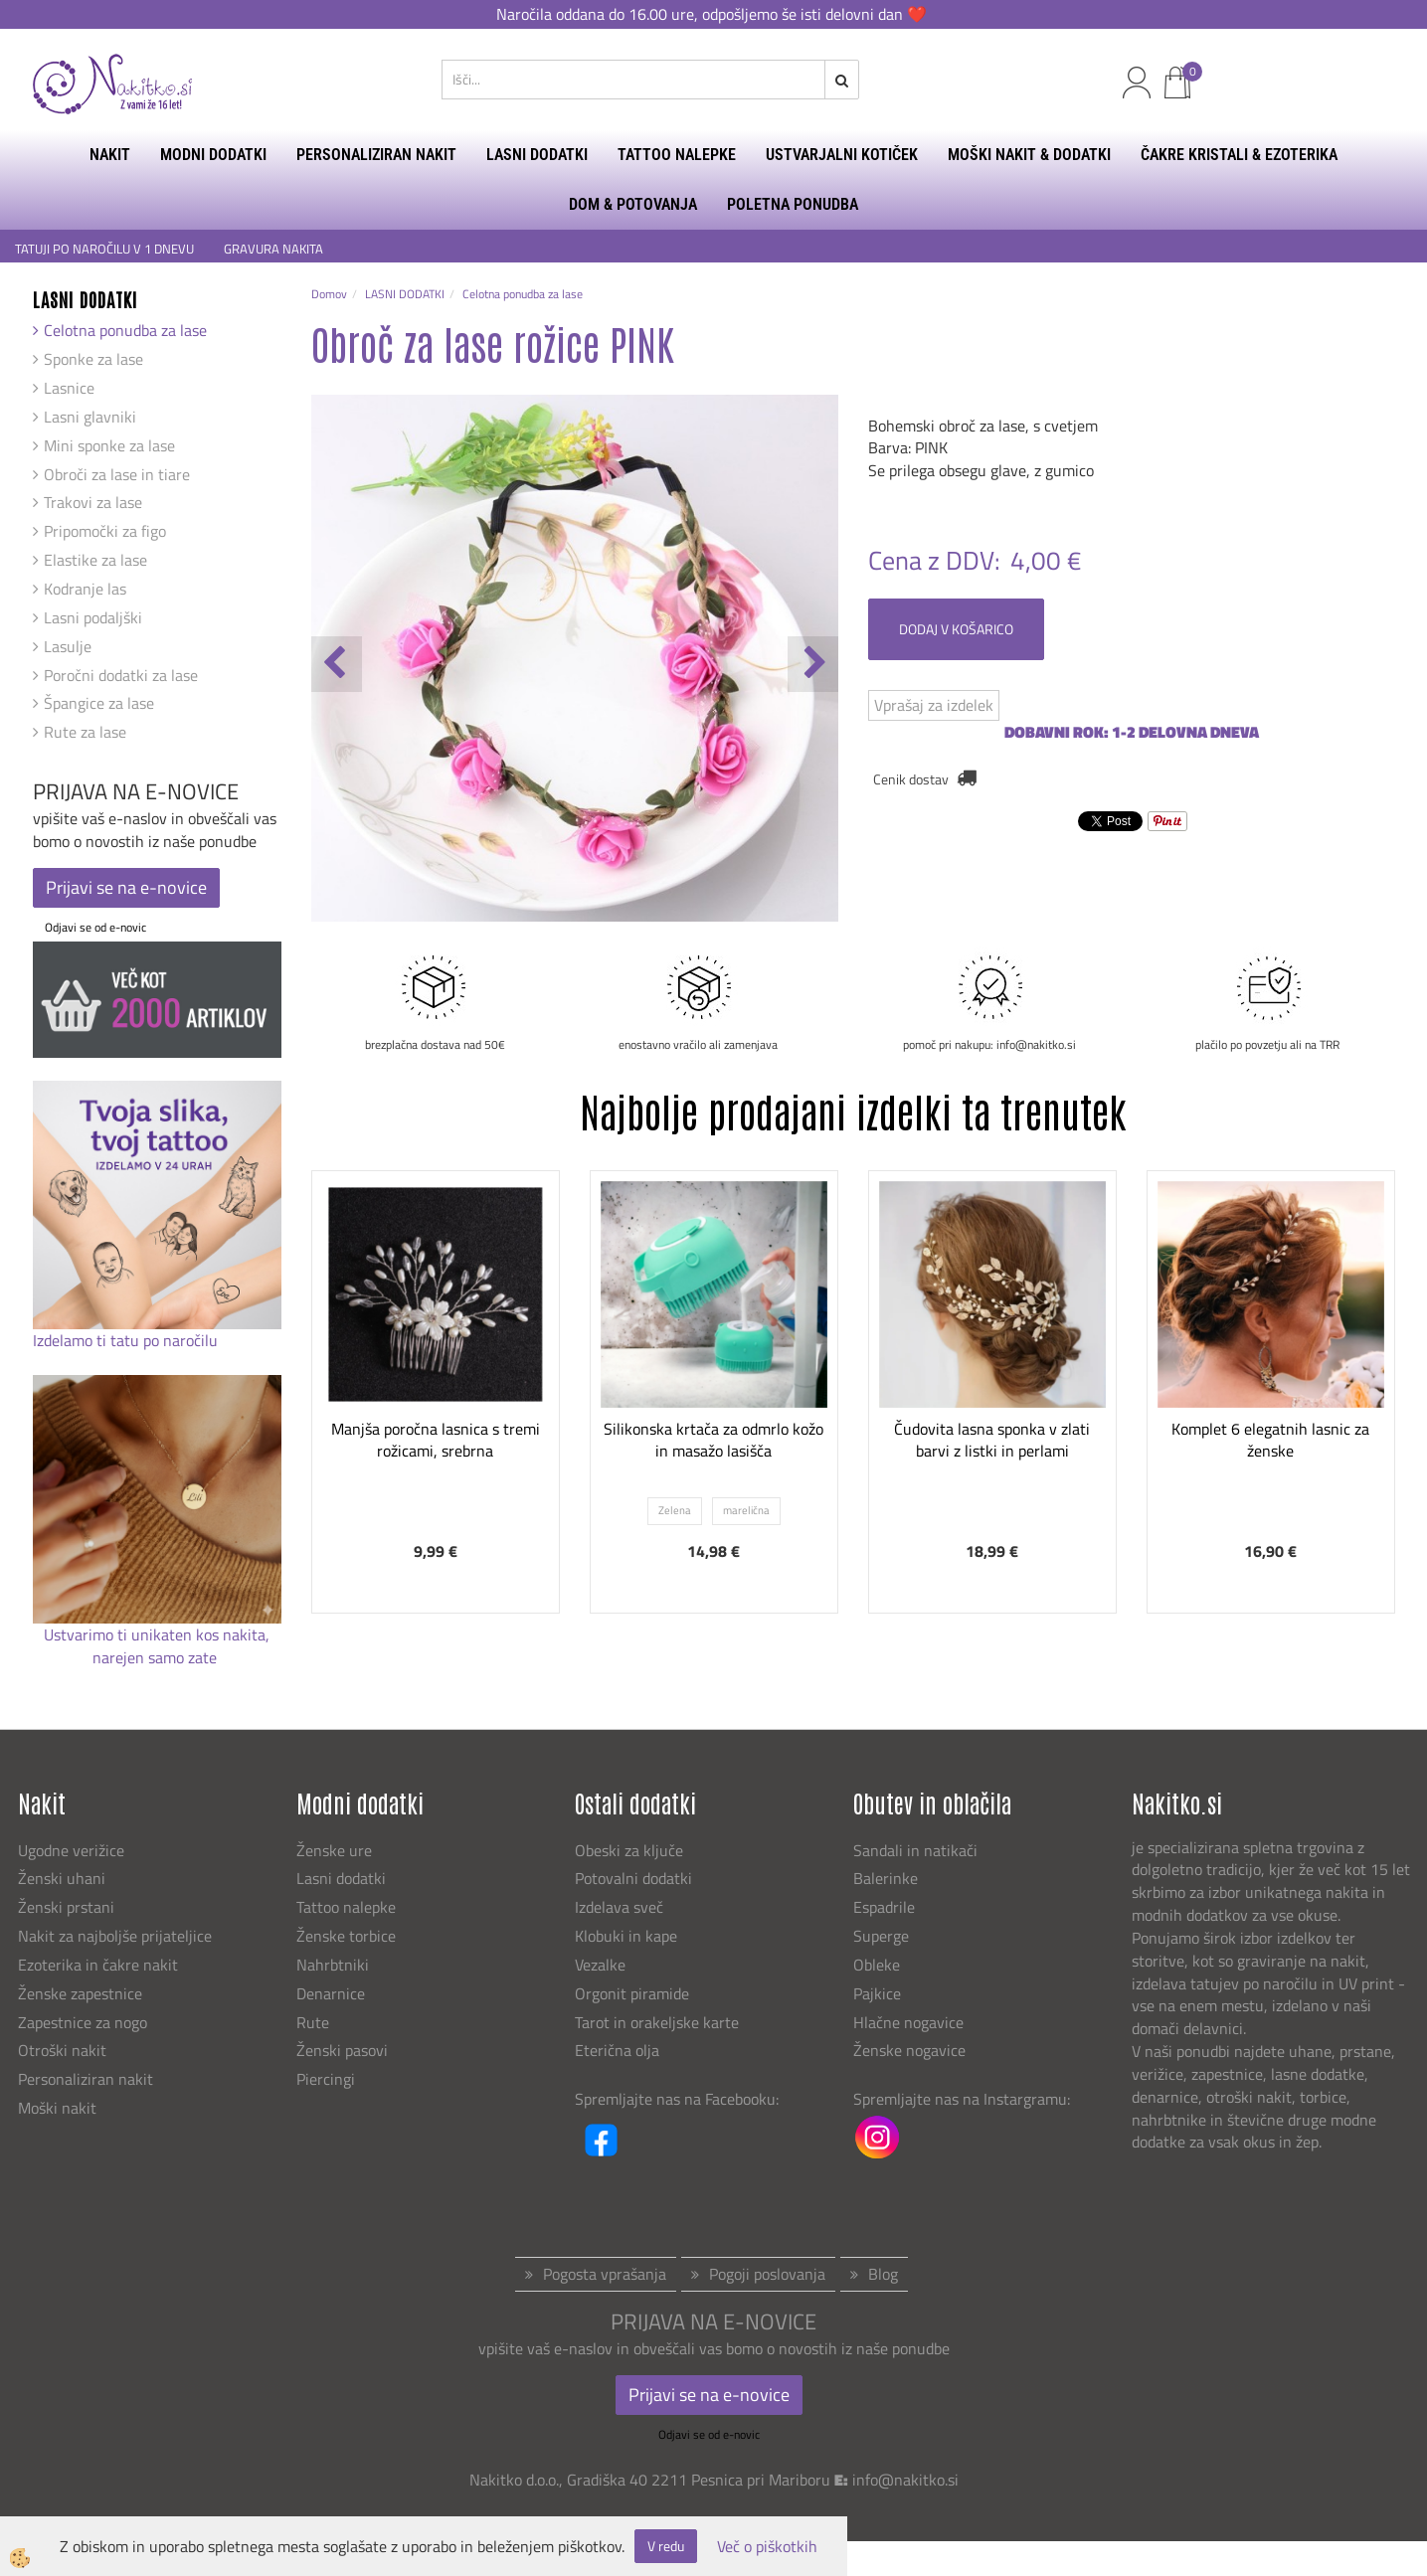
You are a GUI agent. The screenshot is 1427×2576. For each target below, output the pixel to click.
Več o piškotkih (767, 2546)
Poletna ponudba (792, 204)
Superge (881, 1936)
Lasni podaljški (93, 617)
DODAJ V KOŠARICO (956, 628)
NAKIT (109, 154)
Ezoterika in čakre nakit (100, 1964)
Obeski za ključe (629, 1850)
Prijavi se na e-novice (126, 887)
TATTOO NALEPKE (677, 154)
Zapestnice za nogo (84, 2022)
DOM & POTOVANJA (633, 204)
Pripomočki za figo (105, 531)
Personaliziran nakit (85, 2079)
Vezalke (600, 1964)
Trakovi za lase (93, 502)
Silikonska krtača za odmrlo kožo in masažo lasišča (713, 1440)
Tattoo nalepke (346, 1907)
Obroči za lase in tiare (117, 474)
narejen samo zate (156, 1657)
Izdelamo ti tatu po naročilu (127, 1340)
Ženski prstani (68, 1907)
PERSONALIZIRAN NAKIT (376, 154)
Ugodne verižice (71, 1850)
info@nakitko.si (905, 2479)
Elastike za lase (95, 560)
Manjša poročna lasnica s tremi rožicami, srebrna (435, 1440)
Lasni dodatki (341, 1878)
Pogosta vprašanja (604, 2274)
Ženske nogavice (909, 2050)
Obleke (876, 1964)
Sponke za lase (93, 359)
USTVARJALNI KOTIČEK (842, 154)
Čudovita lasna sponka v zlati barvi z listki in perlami (992, 1440)
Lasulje (67, 646)
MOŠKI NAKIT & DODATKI (1029, 154)
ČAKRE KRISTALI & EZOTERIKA (1239, 154)
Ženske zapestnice (82, 1993)
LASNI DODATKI (537, 154)
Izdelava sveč (619, 1907)
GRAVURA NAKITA (273, 249)
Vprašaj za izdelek (933, 705)
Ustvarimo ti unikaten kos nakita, (156, 1634)
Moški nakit (59, 2108)
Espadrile (884, 1907)
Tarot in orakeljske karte (657, 2022)
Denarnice (330, 1993)
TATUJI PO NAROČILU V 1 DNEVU (104, 249)
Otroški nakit (62, 2050)
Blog (883, 2274)
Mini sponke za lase (109, 445)
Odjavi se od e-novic (95, 927)
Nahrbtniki (332, 1964)
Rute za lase (85, 732)
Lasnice (69, 388)
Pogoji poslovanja (767, 2274)
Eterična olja (617, 2050)
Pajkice (877, 1993)
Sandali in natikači (917, 1850)
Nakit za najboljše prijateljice (115, 1936)
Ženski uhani (63, 1878)
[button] (813, 664)
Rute (312, 2022)
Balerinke (885, 1878)
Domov (329, 293)
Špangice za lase (99, 703)
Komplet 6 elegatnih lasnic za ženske (1270, 1440)
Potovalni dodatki (633, 1878)
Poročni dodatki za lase (121, 675)
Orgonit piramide (632, 1993)
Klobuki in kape (626, 1936)
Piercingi (325, 2079)
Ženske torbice (346, 1936)
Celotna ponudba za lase (125, 330)
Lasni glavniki (90, 417)
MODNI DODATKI (213, 154)
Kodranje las (85, 589)
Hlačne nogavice (908, 2022)
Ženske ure (336, 1850)
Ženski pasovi (344, 2050)
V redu (665, 2545)
